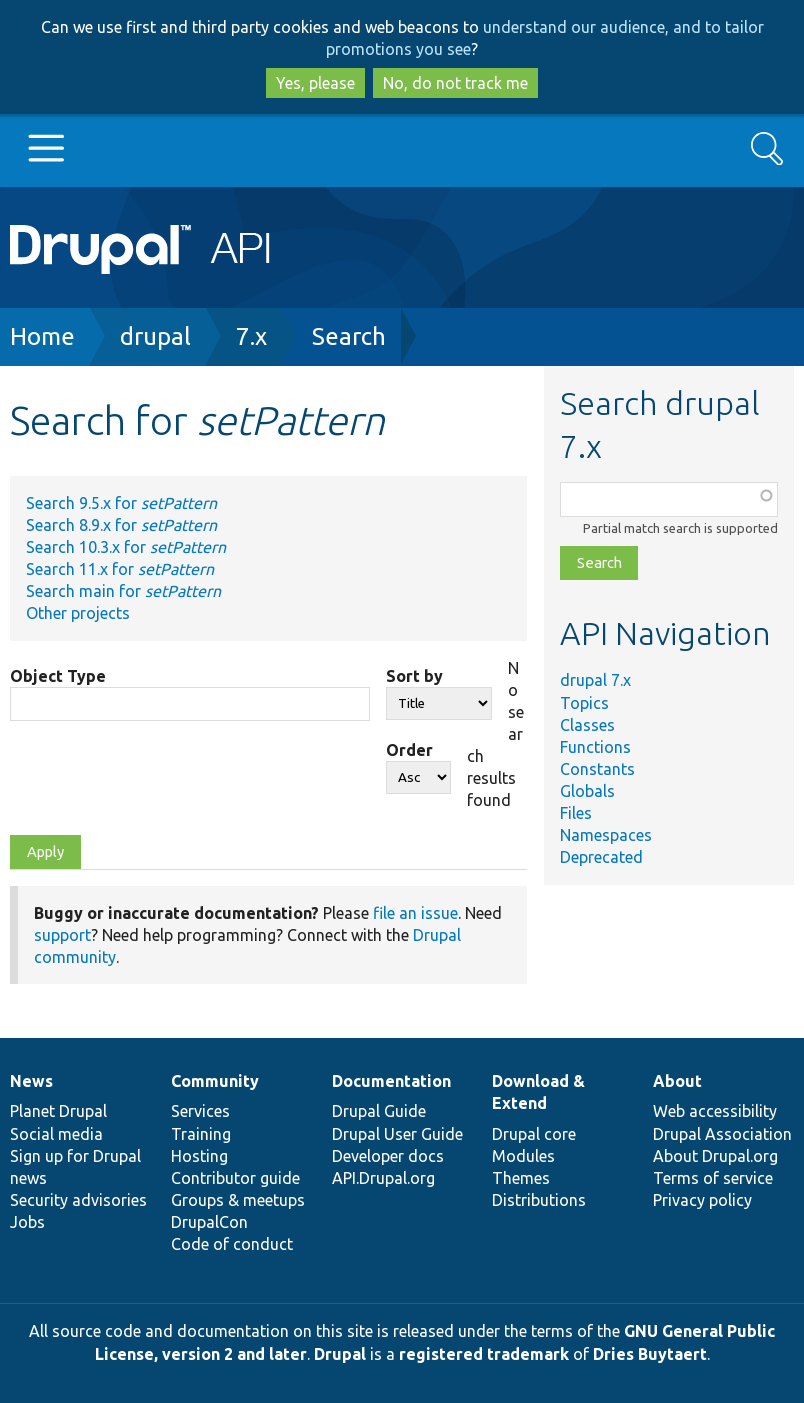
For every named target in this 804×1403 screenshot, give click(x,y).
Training (201, 1134)
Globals (587, 791)
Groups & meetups (238, 1200)
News (31, 1081)
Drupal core (534, 1134)
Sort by (414, 676)
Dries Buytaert (650, 1354)
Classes (587, 725)
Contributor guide (235, 1178)
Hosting (199, 1156)
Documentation (391, 1081)
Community (215, 1081)
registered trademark (484, 1354)
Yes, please (315, 83)
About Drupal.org (715, 1156)
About (677, 1081)
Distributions (539, 1200)
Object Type (58, 676)
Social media (56, 1134)
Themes (521, 1178)
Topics (584, 703)
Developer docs (388, 1156)
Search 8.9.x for (121, 525)
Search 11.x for (120, 569)
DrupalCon (209, 1222)
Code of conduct (232, 1244)
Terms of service (713, 1178)
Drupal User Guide (397, 1134)
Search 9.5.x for (121, 503)
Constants (597, 769)
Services (200, 1111)
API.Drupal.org (383, 1178)
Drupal (340, 1354)
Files (576, 813)
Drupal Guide (379, 1111)
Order (409, 750)
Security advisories (78, 1200)
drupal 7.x (595, 680)
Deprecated (601, 857)
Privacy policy (702, 1200)
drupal (155, 336)
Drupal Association (722, 1134)
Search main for (123, 591)
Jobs (27, 1222)
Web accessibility (715, 1111)
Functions (595, 747)
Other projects (78, 613)
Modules (523, 1156)
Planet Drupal (58, 1111)
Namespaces (606, 835)
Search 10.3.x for (126, 547)
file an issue (415, 913)
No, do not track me (455, 83)
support (62, 935)
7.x (251, 336)
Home (42, 336)
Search (349, 336)
